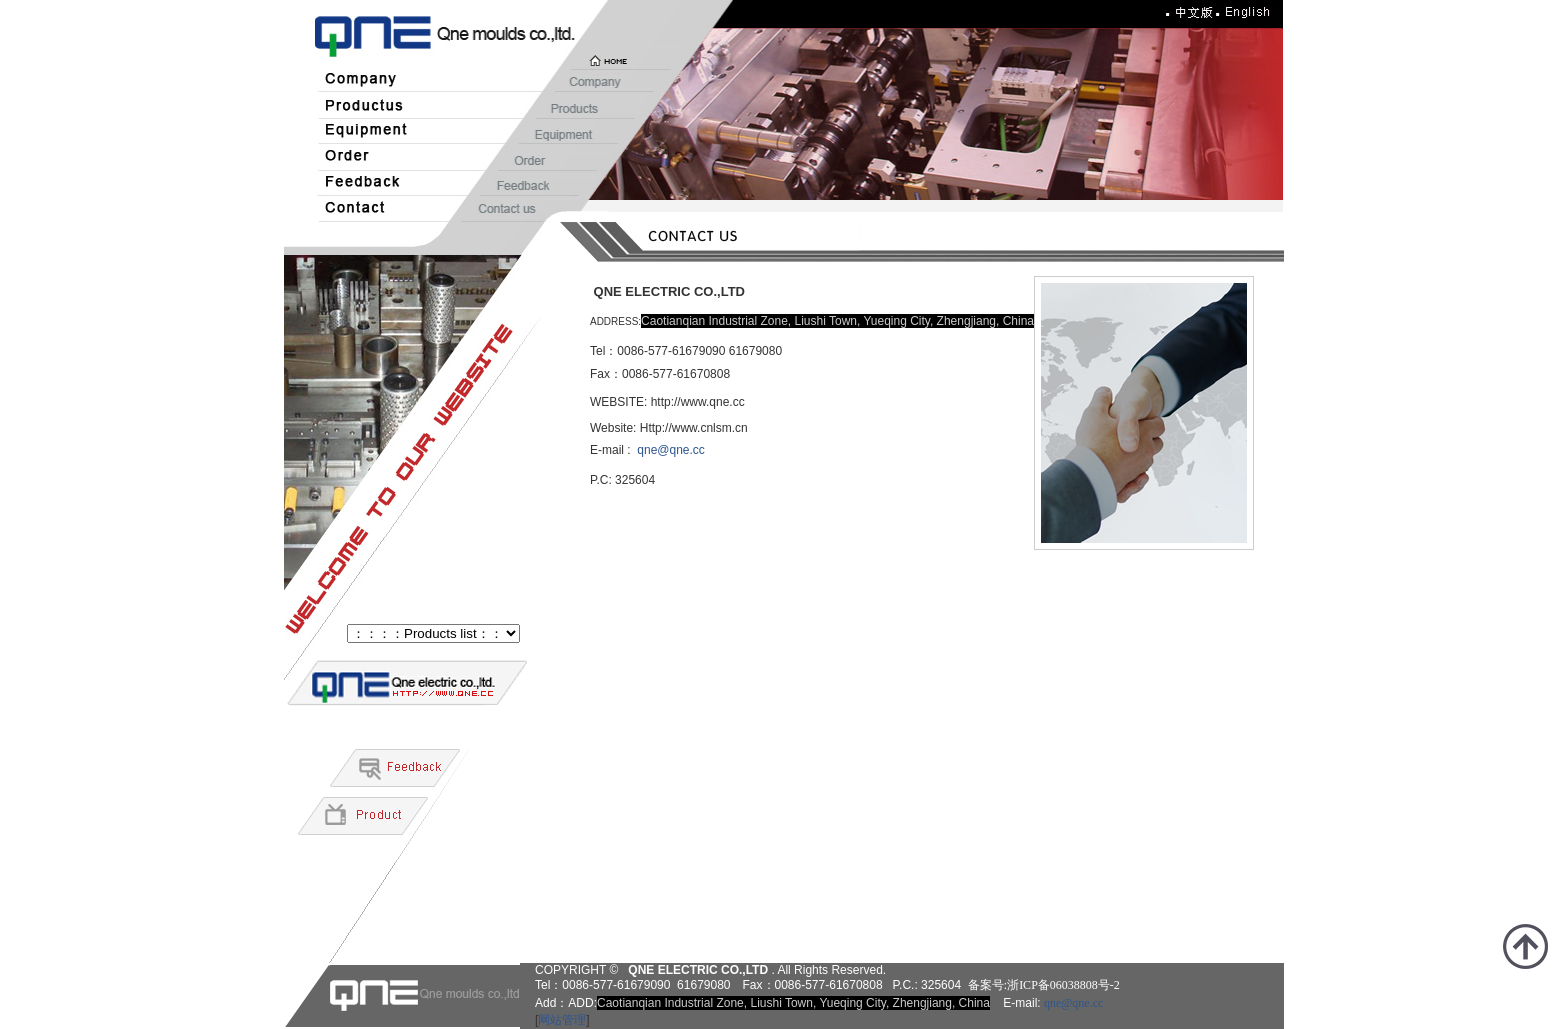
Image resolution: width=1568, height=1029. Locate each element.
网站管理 (562, 1020)
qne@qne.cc (671, 450)
